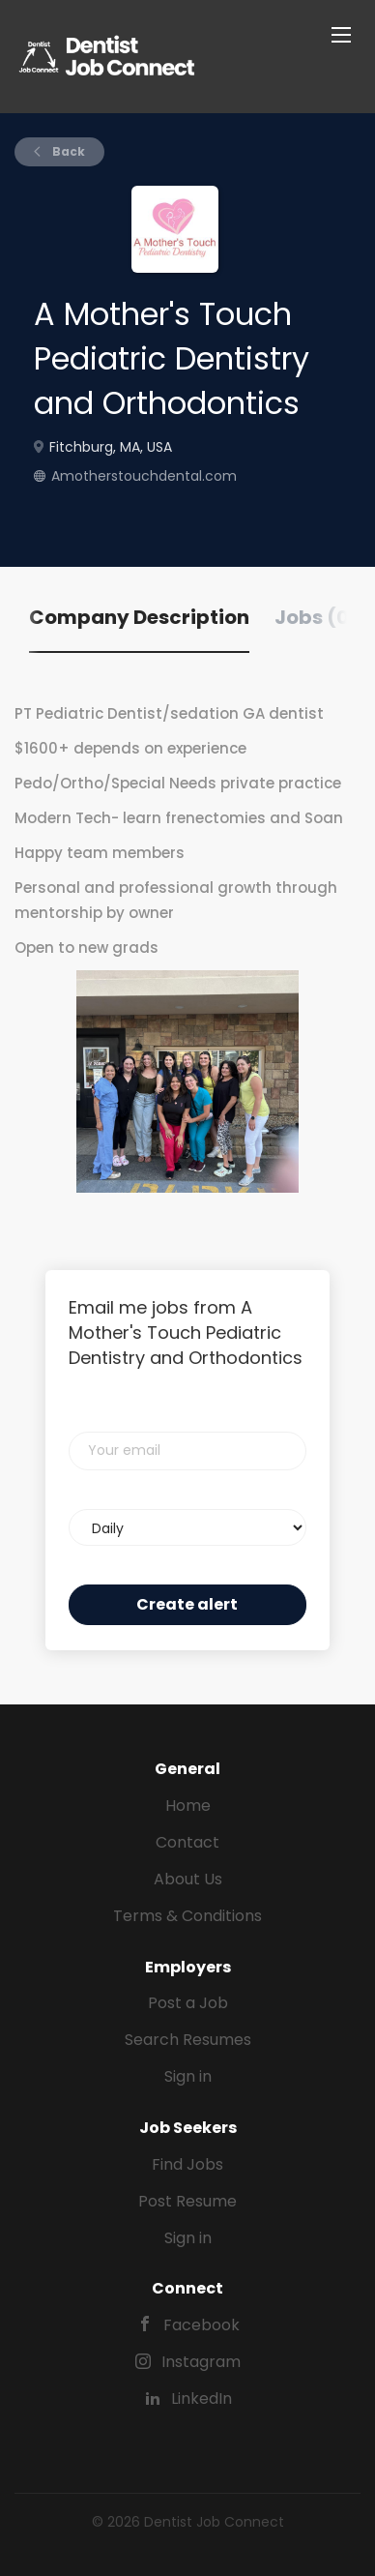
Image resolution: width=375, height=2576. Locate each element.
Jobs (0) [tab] (316, 617)
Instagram (201, 2362)
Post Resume (187, 2201)
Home (188, 1805)
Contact (187, 1842)
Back (67, 151)
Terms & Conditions (187, 1916)
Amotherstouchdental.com (144, 476)
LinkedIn (201, 2398)
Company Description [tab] (139, 617)
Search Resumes (188, 2039)
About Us (188, 1879)
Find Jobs (187, 2164)
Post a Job (188, 2003)
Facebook (201, 2325)
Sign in (188, 2076)
